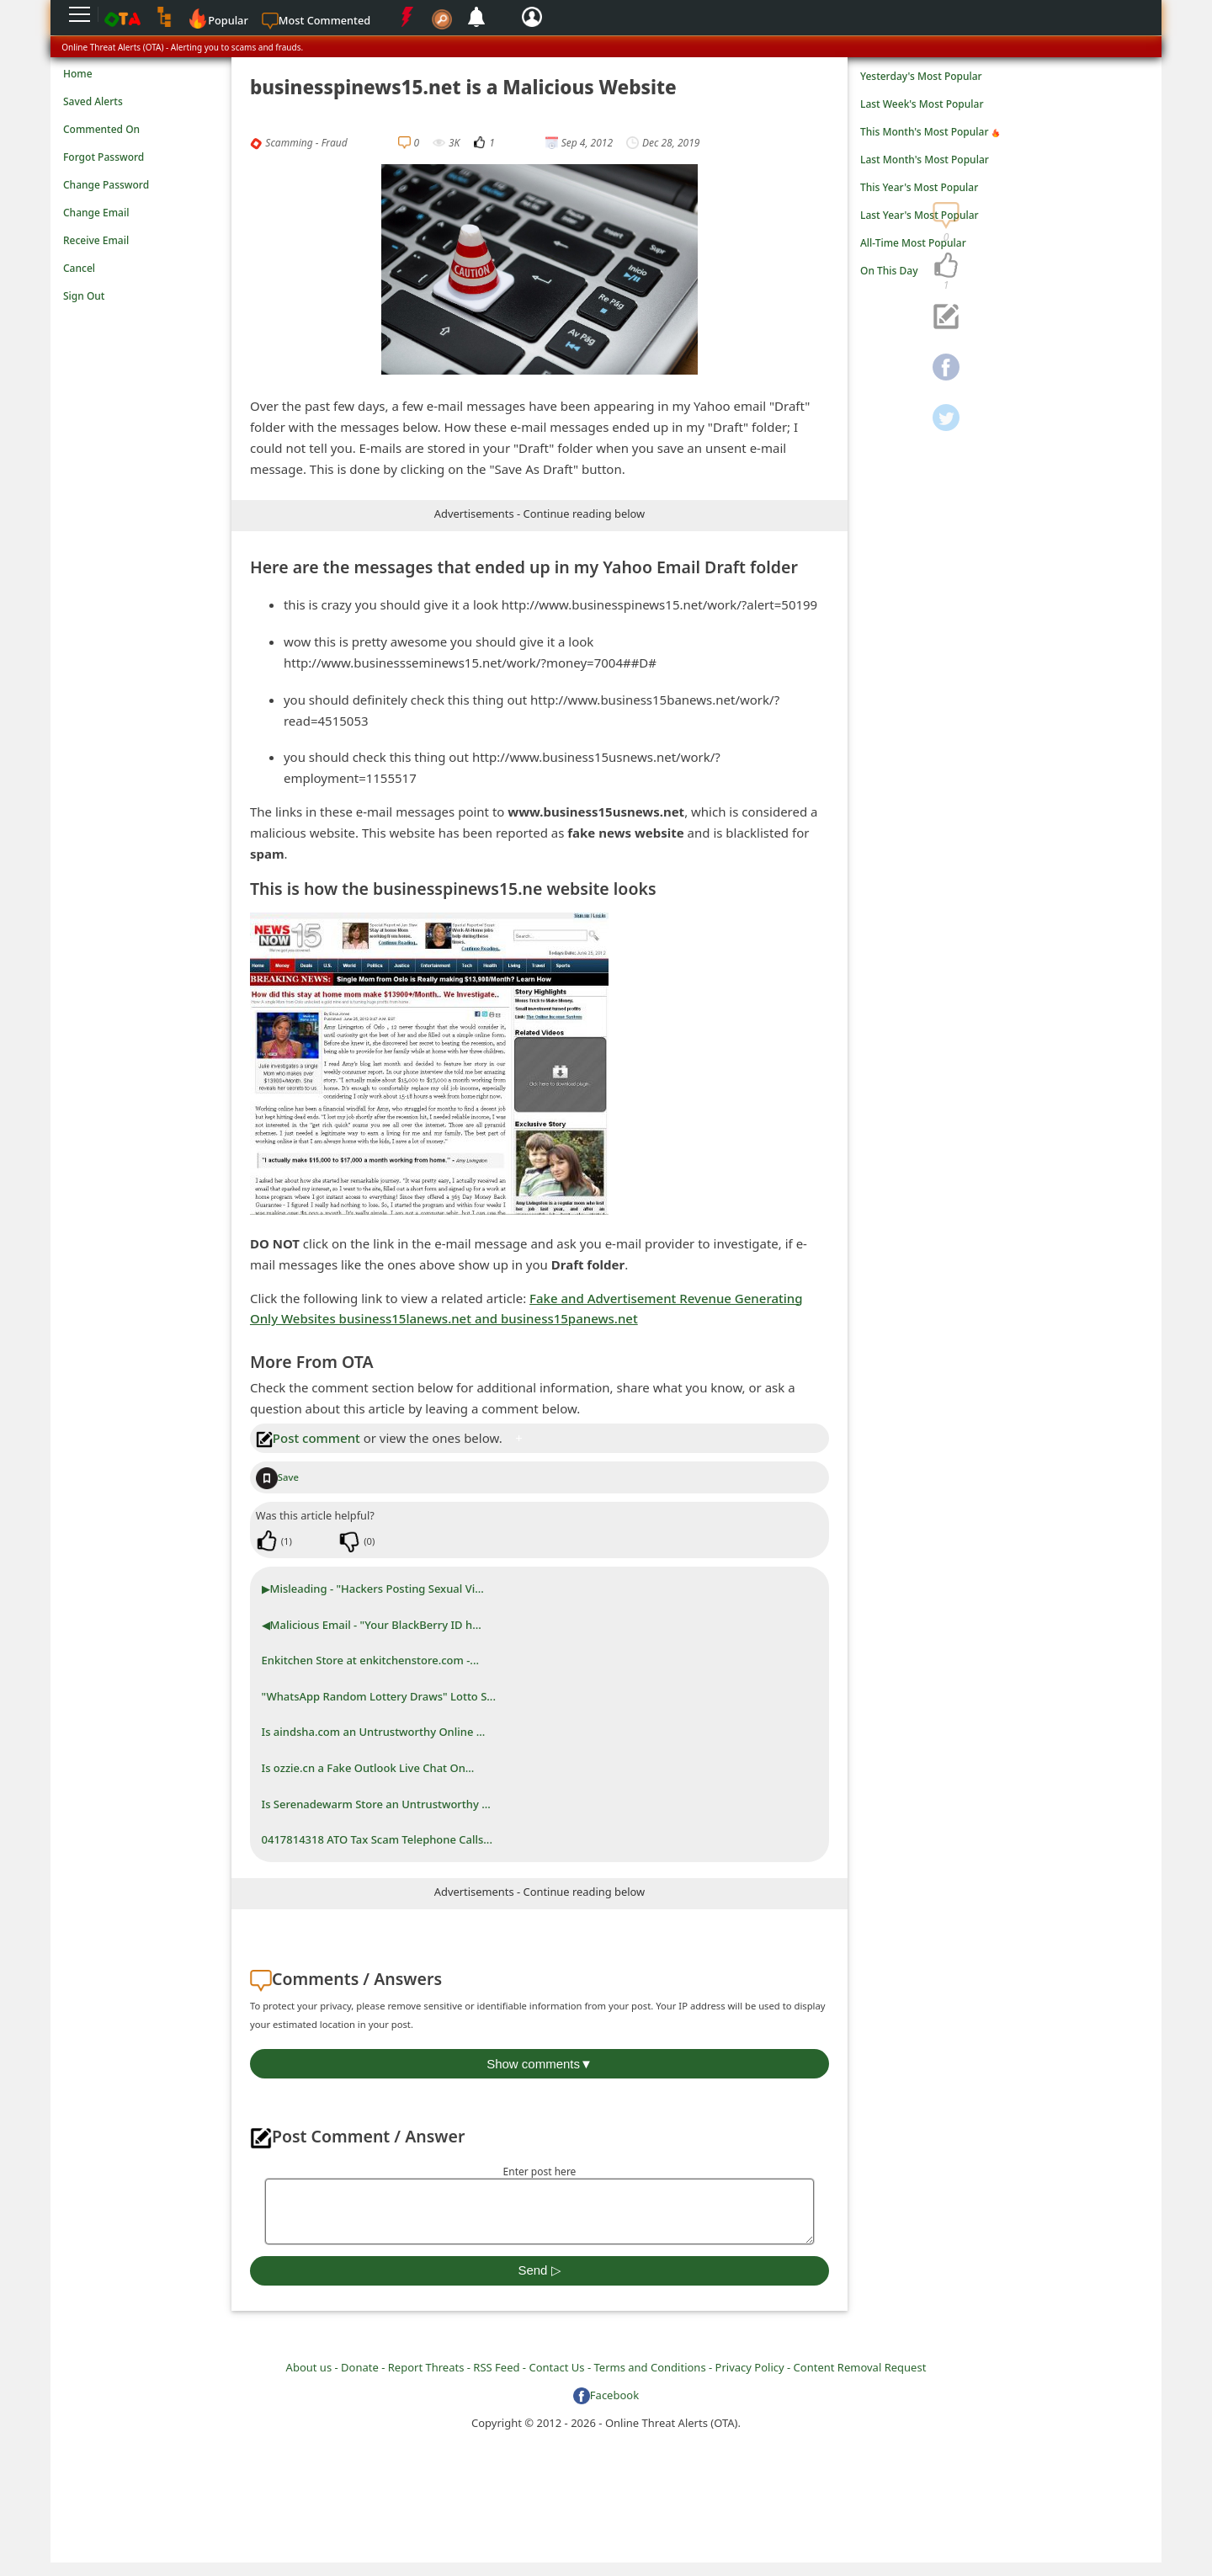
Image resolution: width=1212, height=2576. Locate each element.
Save (277, 1477)
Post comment (308, 1437)
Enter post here (540, 2171)
